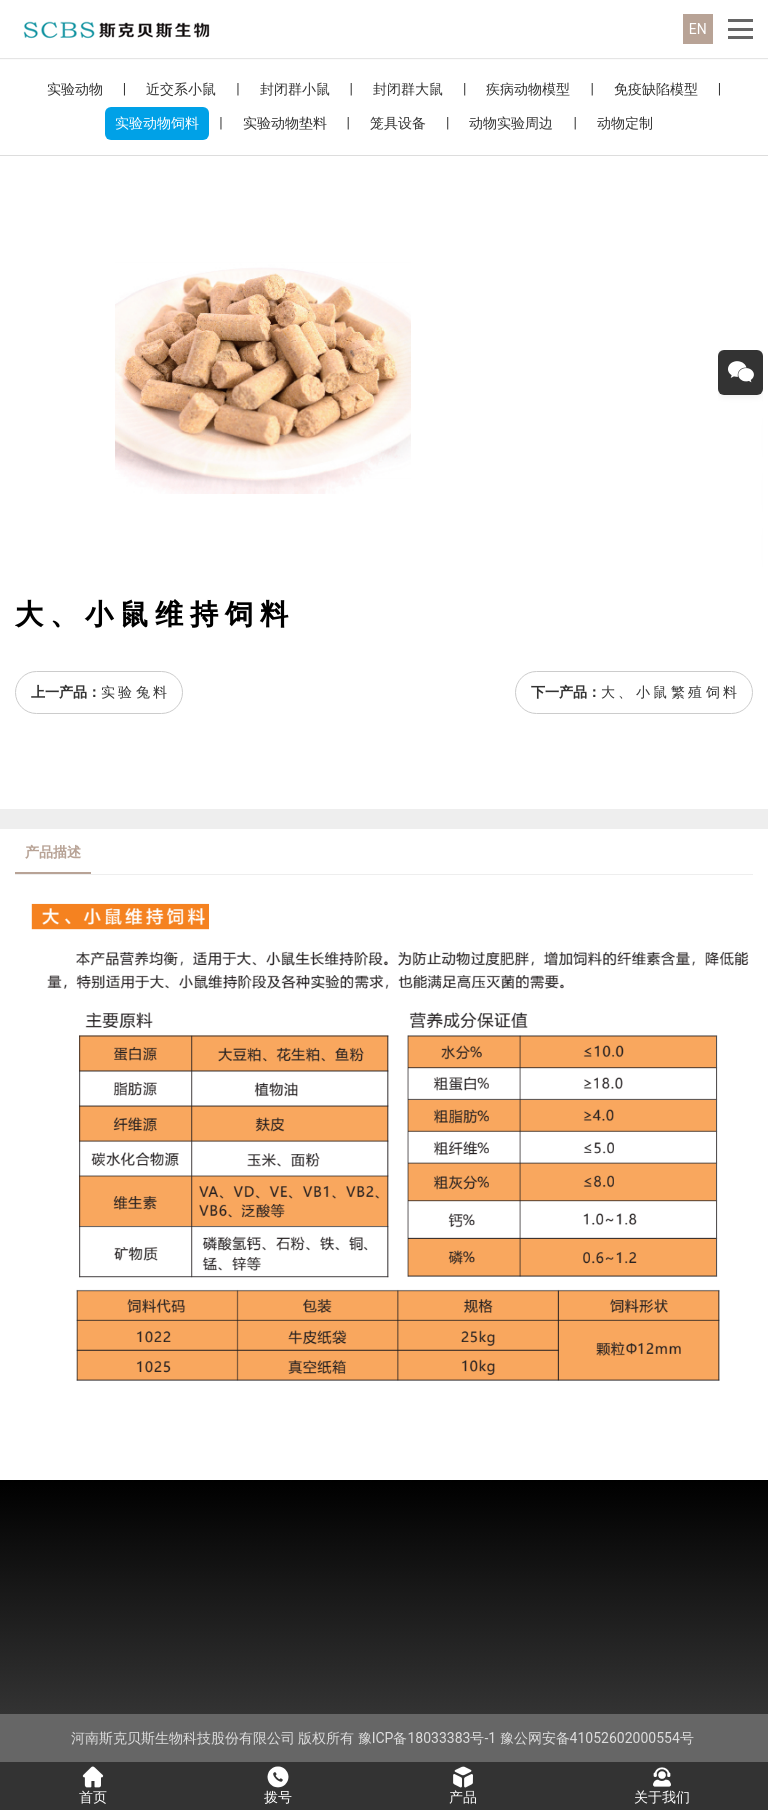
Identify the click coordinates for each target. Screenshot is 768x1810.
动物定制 (625, 123)
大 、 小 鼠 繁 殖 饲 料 (669, 692)
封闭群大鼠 (408, 89)
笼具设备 (398, 123)
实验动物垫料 (285, 123)
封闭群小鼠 (295, 89)
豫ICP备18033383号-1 (427, 1738)
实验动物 (75, 89)
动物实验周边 (511, 123)
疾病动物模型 (528, 89)
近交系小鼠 (181, 89)
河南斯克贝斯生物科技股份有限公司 (183, 1738)
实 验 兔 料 (134, 692)
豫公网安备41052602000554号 (597, 1738)
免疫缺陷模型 (656, 89)
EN (698, 29)
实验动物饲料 (157, 123)
